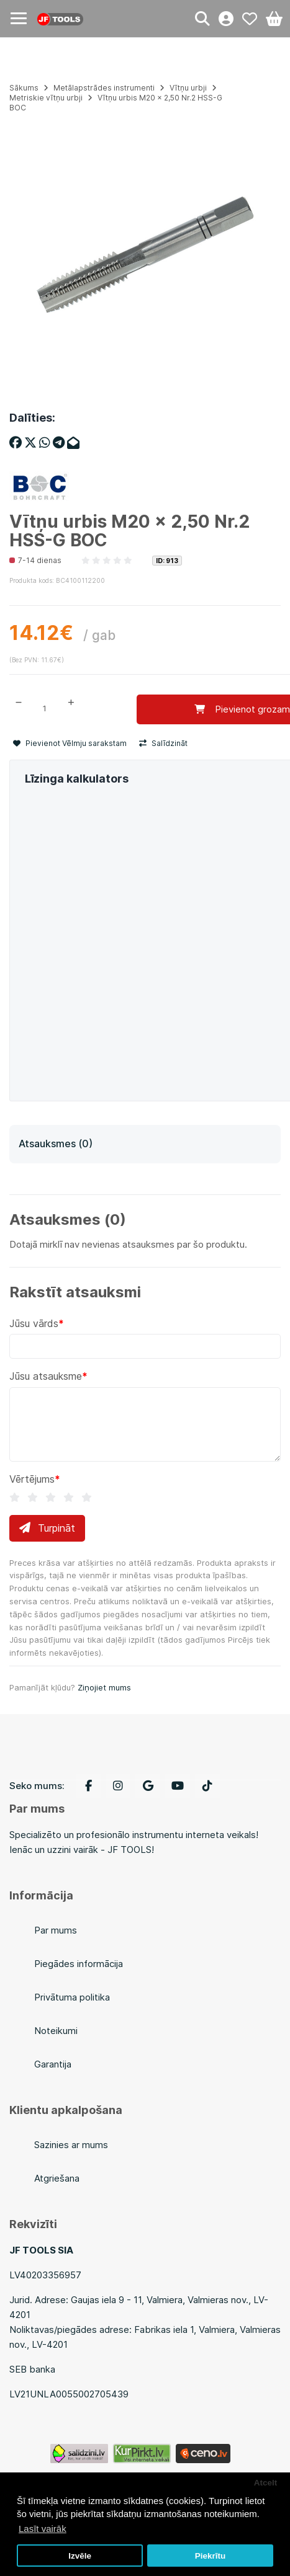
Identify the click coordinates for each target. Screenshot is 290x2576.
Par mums (55, 1930)
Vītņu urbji (188, 87)
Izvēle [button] (79, 2555)
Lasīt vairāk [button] (42, 2528)
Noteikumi (56, 2030)
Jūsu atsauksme (45, 1376)
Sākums (24, 87)
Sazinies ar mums (71, 2145)
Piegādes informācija (78, 1964)
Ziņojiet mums (104, 1687)
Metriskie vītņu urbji (46, 97)
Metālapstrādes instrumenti (104, 87)
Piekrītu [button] (210, 2555)
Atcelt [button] (266, 2482)
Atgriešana (56, 2178)
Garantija (52, 2064)
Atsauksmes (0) (56, 1143)
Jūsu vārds (33, 1323)
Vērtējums (32, 1479)
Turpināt (47, 1528)
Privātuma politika (72, 1997)
